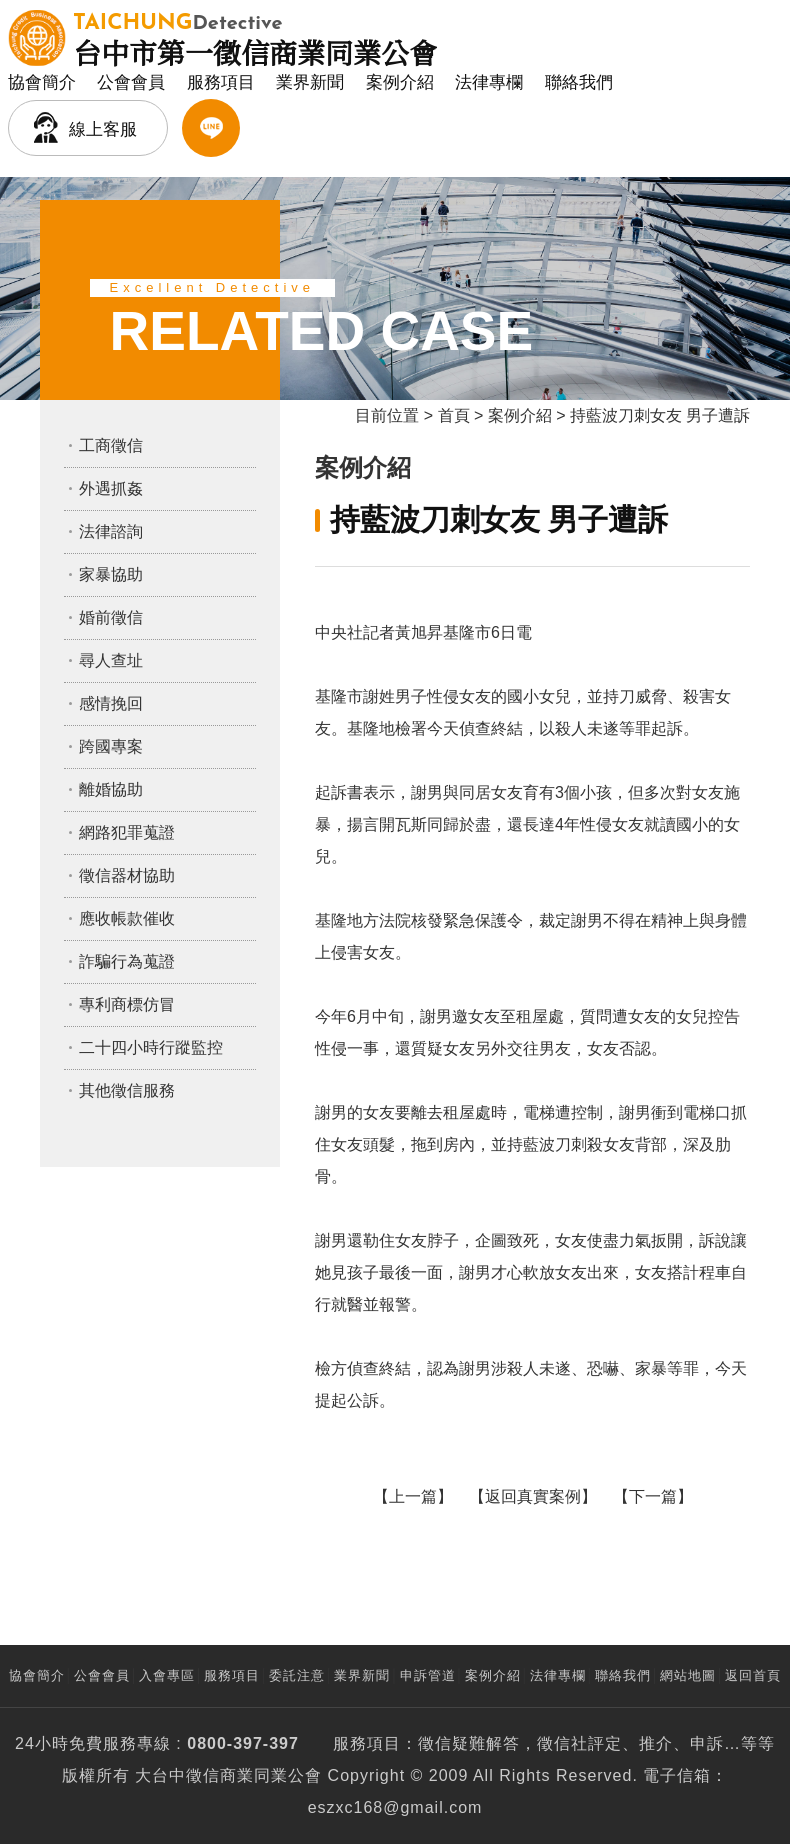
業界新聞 (310, 82)
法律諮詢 (111, 531)
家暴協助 (111, 574)
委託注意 (297, 1675)
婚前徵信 (111, 617)
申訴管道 (428, 1675)
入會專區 (167, 1675)
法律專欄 (489, 82)
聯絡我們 (579, 82)
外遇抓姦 (111, 488)
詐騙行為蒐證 (127, 961)
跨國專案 (111, 746)
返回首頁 (753, 1675)
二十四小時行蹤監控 (151, 1047)
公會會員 (131, 82)
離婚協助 (111, 789)
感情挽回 (111, 703)
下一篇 (653, 1496)
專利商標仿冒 (127, 1004)
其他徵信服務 (127, 1090)
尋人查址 (111, 660)
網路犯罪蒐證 (127, 832)
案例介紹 (400, 82)
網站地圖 (688, 1675)
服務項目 (221, 82)
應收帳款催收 (127, 918)
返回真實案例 (533, 1496)
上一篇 (413, 1496)
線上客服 (103, 129)
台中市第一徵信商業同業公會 (255, 38)
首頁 (454, 415)
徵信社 (562, 1743)
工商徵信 (111, 445)
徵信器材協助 (127, 875)
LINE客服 (211, 128)
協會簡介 (42, 82)
